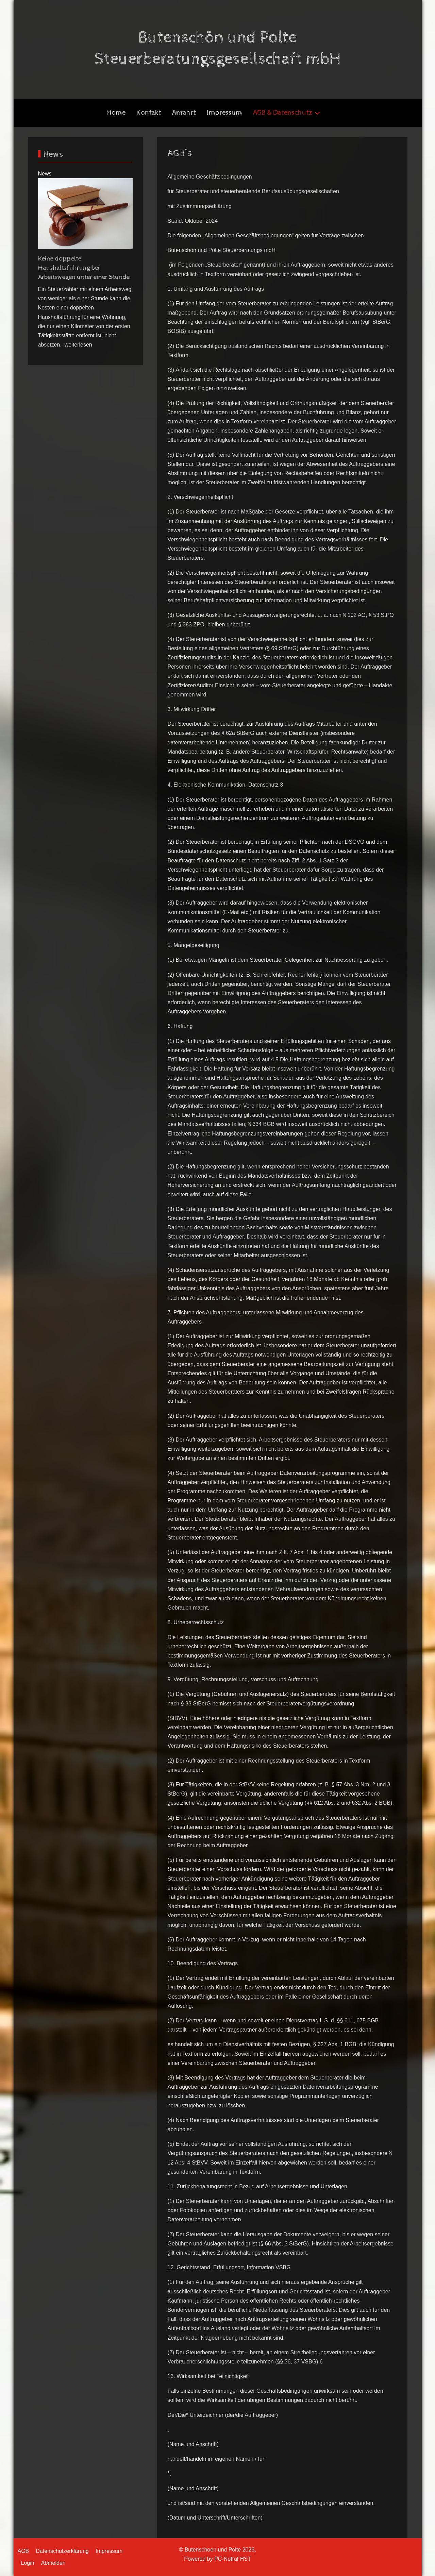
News (45, 173)
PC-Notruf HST (232, 2559)
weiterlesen (78, 345)
